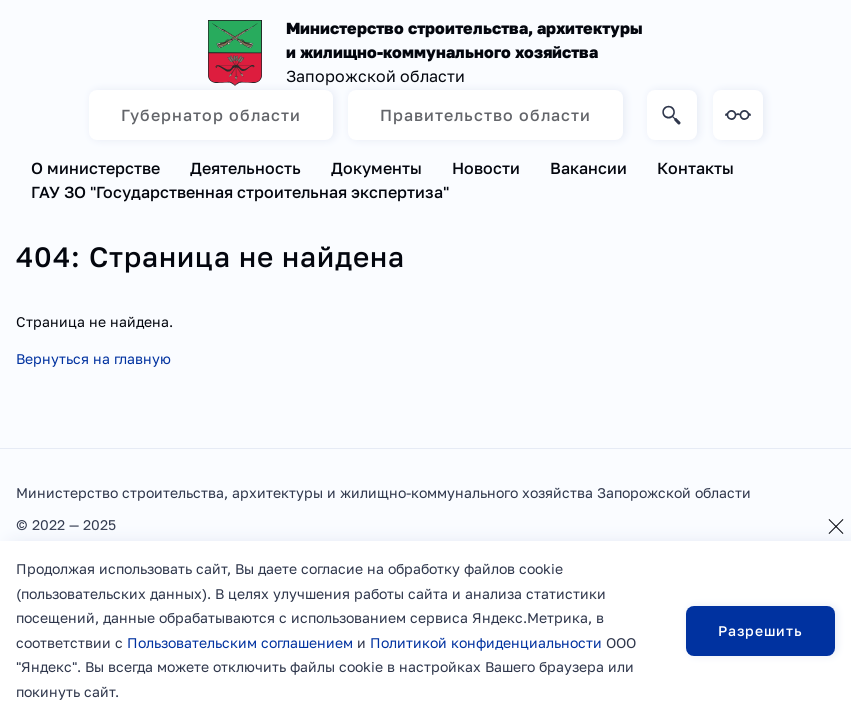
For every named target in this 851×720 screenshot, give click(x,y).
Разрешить (760, 630)
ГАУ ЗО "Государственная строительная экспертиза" (240, 192)
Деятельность (245, 168)
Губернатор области (211, 115)
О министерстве (95, 168)
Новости (486, 168)
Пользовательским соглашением (240, 642)
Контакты (695, 168)
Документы (376, 168)
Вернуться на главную (93, 358)
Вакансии (588, 168)
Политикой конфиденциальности (486, 642)
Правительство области (485, 115)
